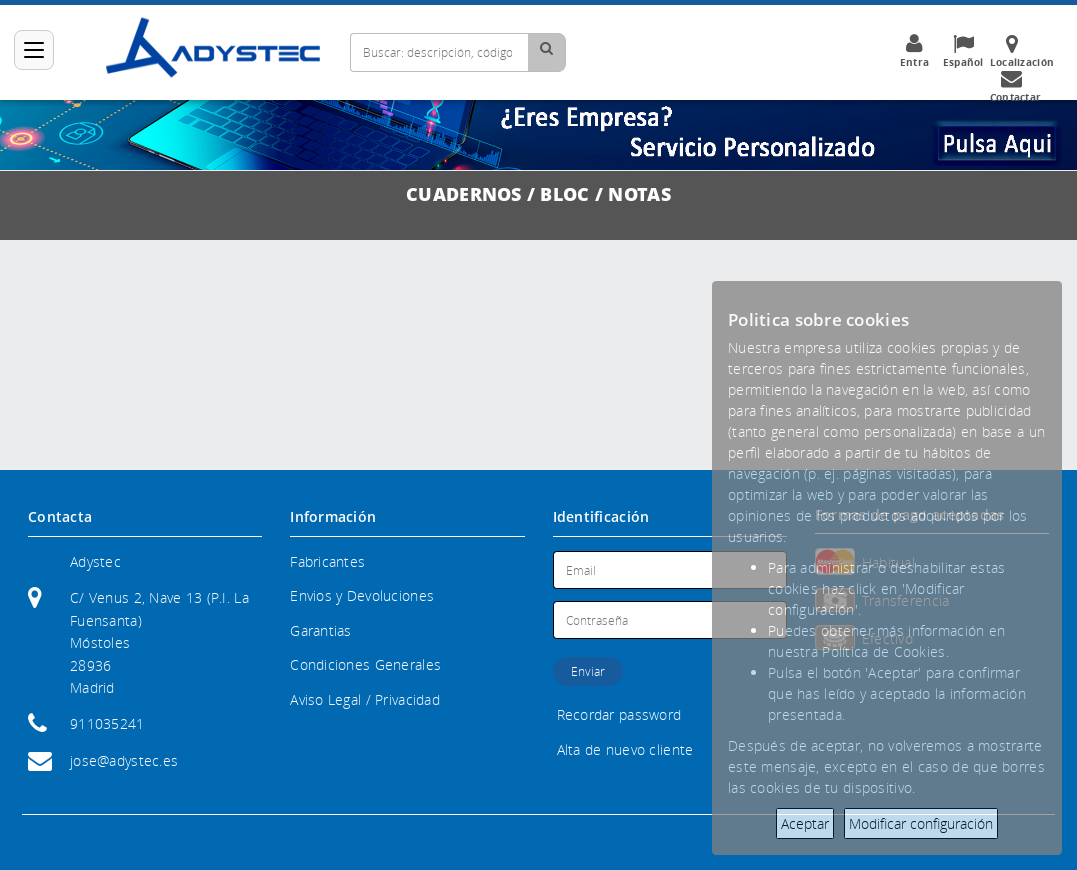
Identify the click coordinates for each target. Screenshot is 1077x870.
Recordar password (619, 714)
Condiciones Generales (365, 664)
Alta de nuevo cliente (625, 749)
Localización (1022, 51)
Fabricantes (327, 561)
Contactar (1016, 86)
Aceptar (805, 823)
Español (963, 51)
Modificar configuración (921, 823)
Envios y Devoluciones (362, 595)
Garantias (321, 630)
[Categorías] (34, 50)
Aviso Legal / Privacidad (365, 699)
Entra (914, 51)
